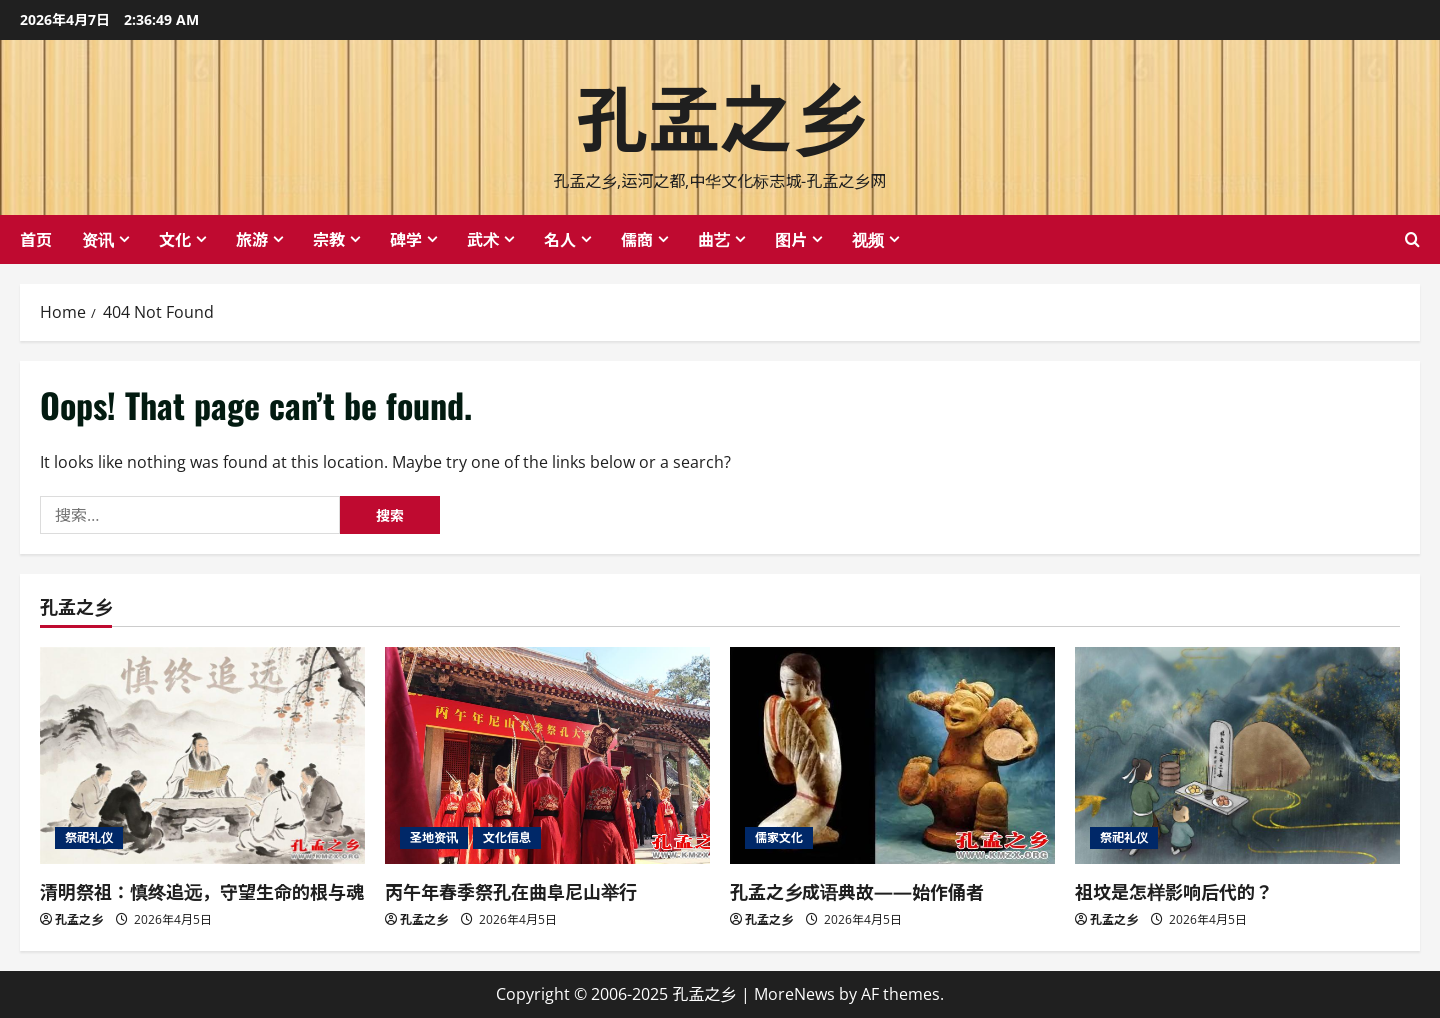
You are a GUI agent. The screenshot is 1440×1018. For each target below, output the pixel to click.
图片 (791, 239)
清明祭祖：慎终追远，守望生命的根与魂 (202, 891)
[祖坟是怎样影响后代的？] (1237, 755)
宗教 (329, 239)
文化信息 (507, 837)
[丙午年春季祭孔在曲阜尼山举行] (547, 755)
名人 (560, 239)
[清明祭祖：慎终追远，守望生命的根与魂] (202, 755)
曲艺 (714, 239)
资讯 (98, 239)
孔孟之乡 (720, 113)
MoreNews (794, 994)
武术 (483, 239)
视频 (868, 239)
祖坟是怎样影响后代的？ (1174, 891)
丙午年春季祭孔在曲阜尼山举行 (511, 891)
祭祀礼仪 (89, 837)
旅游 (252, 239)
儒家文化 (779, 837)
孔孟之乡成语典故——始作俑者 (857, 891)
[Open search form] (1412, 239)
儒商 (637, 239)
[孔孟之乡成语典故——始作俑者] (892, 755)
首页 (36, 239)
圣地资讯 (434, 837)
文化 (175, 239)
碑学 (406, 239)
